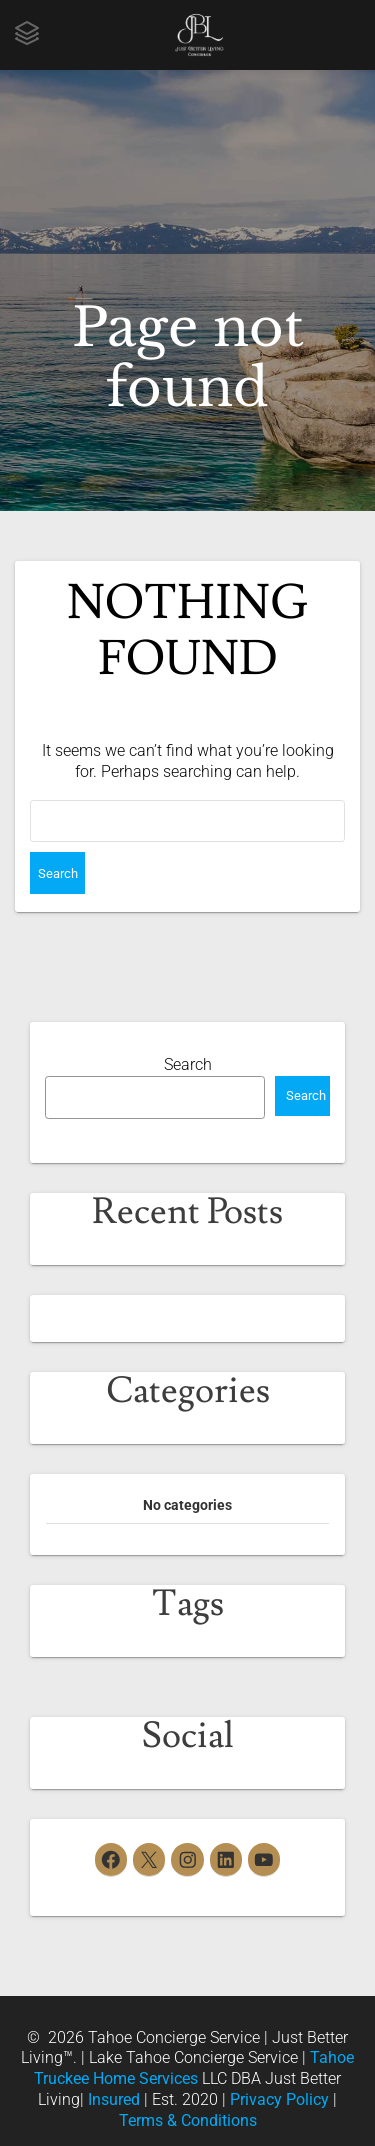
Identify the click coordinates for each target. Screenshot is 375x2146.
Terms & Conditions (188, 2120)
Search (188, 1064)
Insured (114, 2099)
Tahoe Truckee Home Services (194, 2068)
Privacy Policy (279, 2099)
